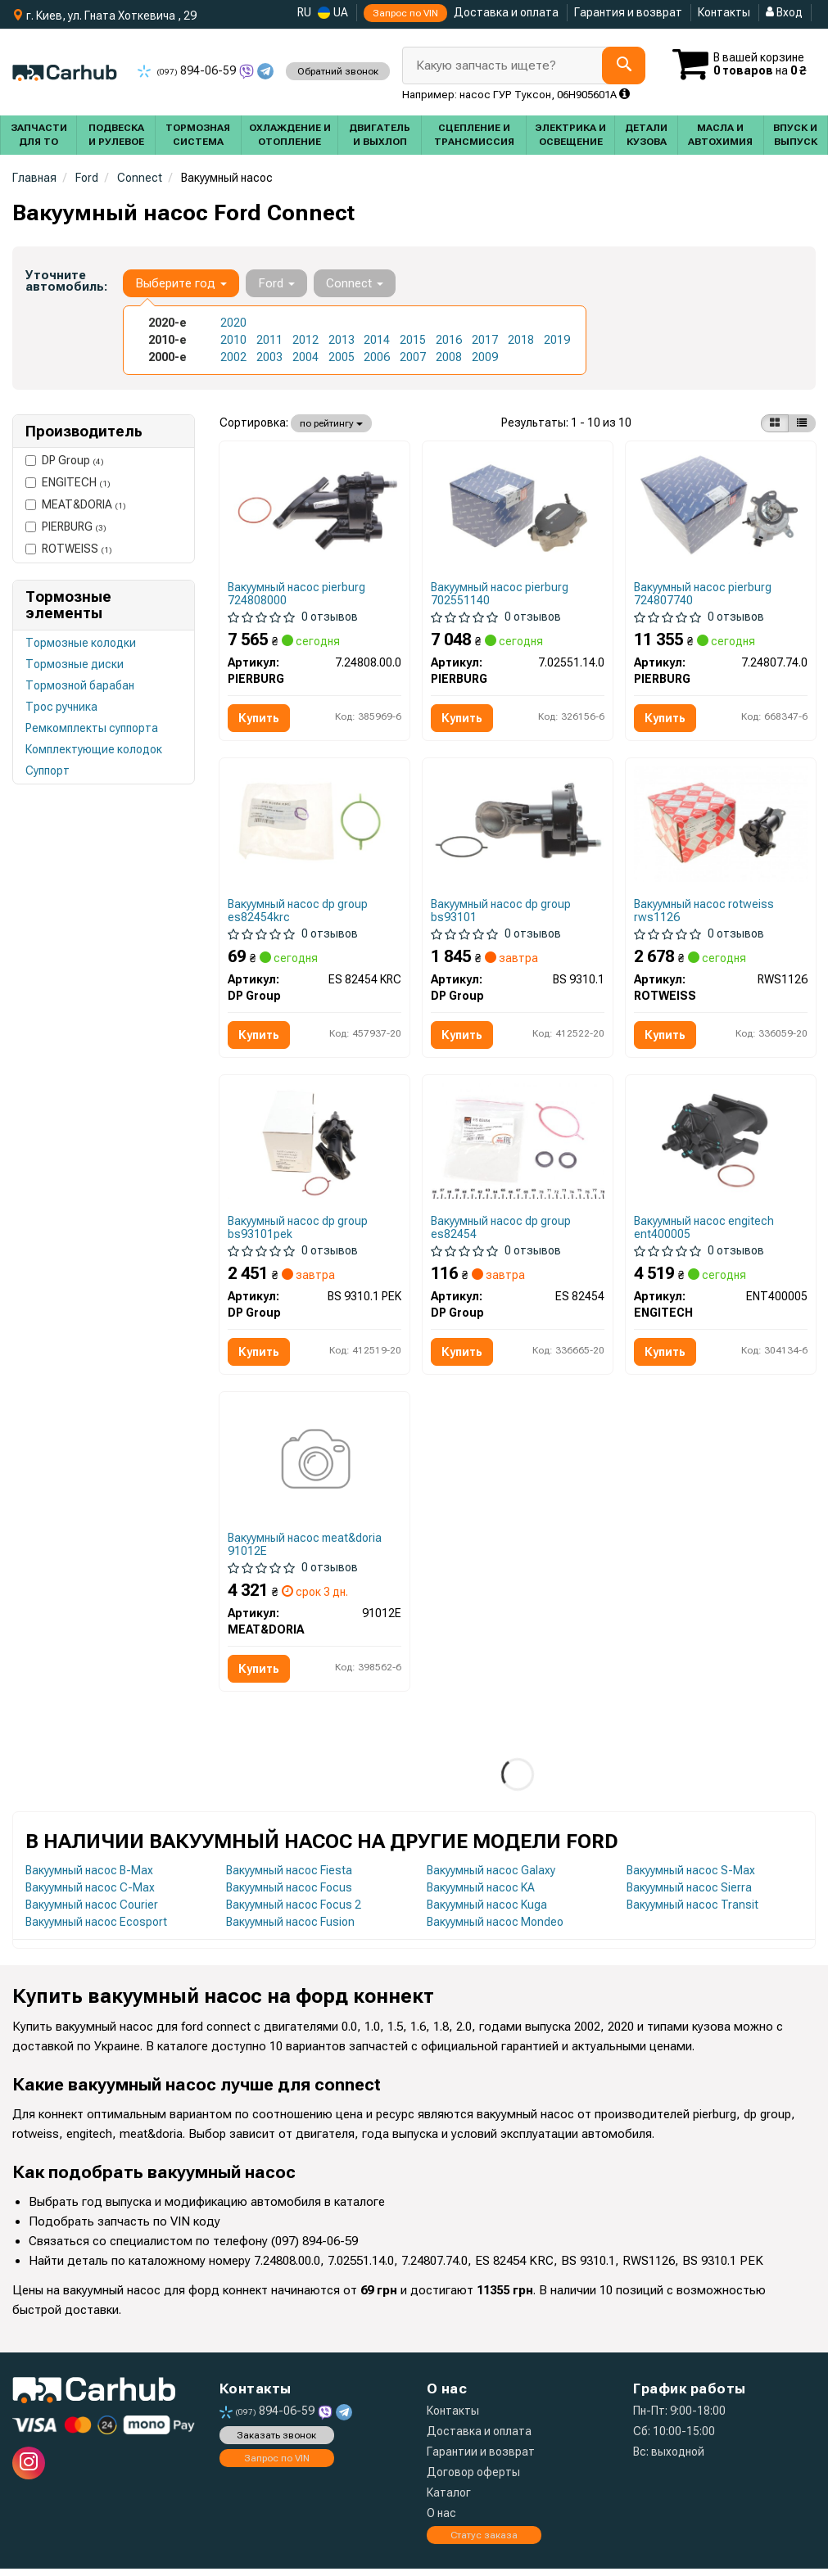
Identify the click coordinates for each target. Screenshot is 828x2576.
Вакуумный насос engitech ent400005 (705, 1231)
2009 (485, 357)
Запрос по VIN (405, 13)
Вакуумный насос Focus (289, 1893)
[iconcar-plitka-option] (775, 423)
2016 (449, 339)
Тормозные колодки (80, 642)
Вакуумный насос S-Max (691, 1876)
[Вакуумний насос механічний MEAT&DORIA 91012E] (314, 1466)
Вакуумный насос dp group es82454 (502, 1231)
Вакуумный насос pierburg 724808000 (297, 594)
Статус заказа (484, 2541)
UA (333, 13)
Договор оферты (473, 2479)
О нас (441, 2520)
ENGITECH (68, 482)
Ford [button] (276, 283)
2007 (413, 357)
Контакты (724, 12)
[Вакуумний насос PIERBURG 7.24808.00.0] (314, 506)
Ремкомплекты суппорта (91, 727)
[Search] (623, 65)
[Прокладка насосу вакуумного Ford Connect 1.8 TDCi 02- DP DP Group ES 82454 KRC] (314, 825)
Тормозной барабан (79, 685)
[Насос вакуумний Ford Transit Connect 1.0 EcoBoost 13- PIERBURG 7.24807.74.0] (721, 506)
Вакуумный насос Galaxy (491, 1876)
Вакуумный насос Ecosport (96, 1928)
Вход (784, 12)
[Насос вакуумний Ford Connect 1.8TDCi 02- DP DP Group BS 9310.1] (518, 825)
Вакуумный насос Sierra (689, 1893)
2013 (341, 339)
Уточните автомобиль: (66, 281)
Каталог (449, 2499)
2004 (305, 357)
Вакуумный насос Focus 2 (293, 1911)
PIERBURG (65, 526)
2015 (413, 339)
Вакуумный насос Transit (692, 1911)
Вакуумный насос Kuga (487, 1911)
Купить (259, 718)
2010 (233, 339)
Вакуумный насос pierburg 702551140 (500, 594)
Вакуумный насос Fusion (290, 1928)
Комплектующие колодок (93, 749)
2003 (269, 357)
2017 (485, 339)
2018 (521, 339)
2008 (449, 357)
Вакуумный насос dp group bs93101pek (298, 1231)
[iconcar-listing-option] (802, 423)
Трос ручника (61, 706)
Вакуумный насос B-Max (89, 1876)
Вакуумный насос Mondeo (495, 1928)
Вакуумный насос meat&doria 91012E (305, 1549)
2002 (233, 357)
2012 (305, 339)
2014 (377, 339)
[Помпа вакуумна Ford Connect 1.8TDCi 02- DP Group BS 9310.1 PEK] (314, 1143)
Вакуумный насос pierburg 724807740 (703, 594)
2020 (233, 322)
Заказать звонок (276, 2441)
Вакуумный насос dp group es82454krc (298, 912)
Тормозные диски (74, 664)
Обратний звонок (337, 71)
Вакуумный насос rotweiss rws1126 (705, 912)
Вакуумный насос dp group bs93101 (502, 912)
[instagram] (28, 2469)
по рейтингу (331, 423)
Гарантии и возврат (481, 2458)
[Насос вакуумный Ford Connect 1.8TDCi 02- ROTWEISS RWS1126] (721, 825)
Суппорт (47, 770)
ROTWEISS (68, 548)
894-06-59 (188, 70)
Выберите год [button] (181, 283)
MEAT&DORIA (75, 504)
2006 (377, 357)
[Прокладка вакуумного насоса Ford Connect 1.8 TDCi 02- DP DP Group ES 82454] (518, 1143)
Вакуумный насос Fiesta (289, 1876)
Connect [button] (354, 283)
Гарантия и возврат (628, 12)
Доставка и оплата (506, 12)
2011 (269, 339)
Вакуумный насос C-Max (90, 1893)
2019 (557, 339)
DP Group (64, 460)
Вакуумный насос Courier (91, 1911)
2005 (341, 357)
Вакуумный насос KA (481, 1893)
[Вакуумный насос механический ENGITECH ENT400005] (721, 1143)
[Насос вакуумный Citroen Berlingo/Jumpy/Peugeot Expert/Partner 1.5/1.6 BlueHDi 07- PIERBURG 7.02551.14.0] (518, 506)
